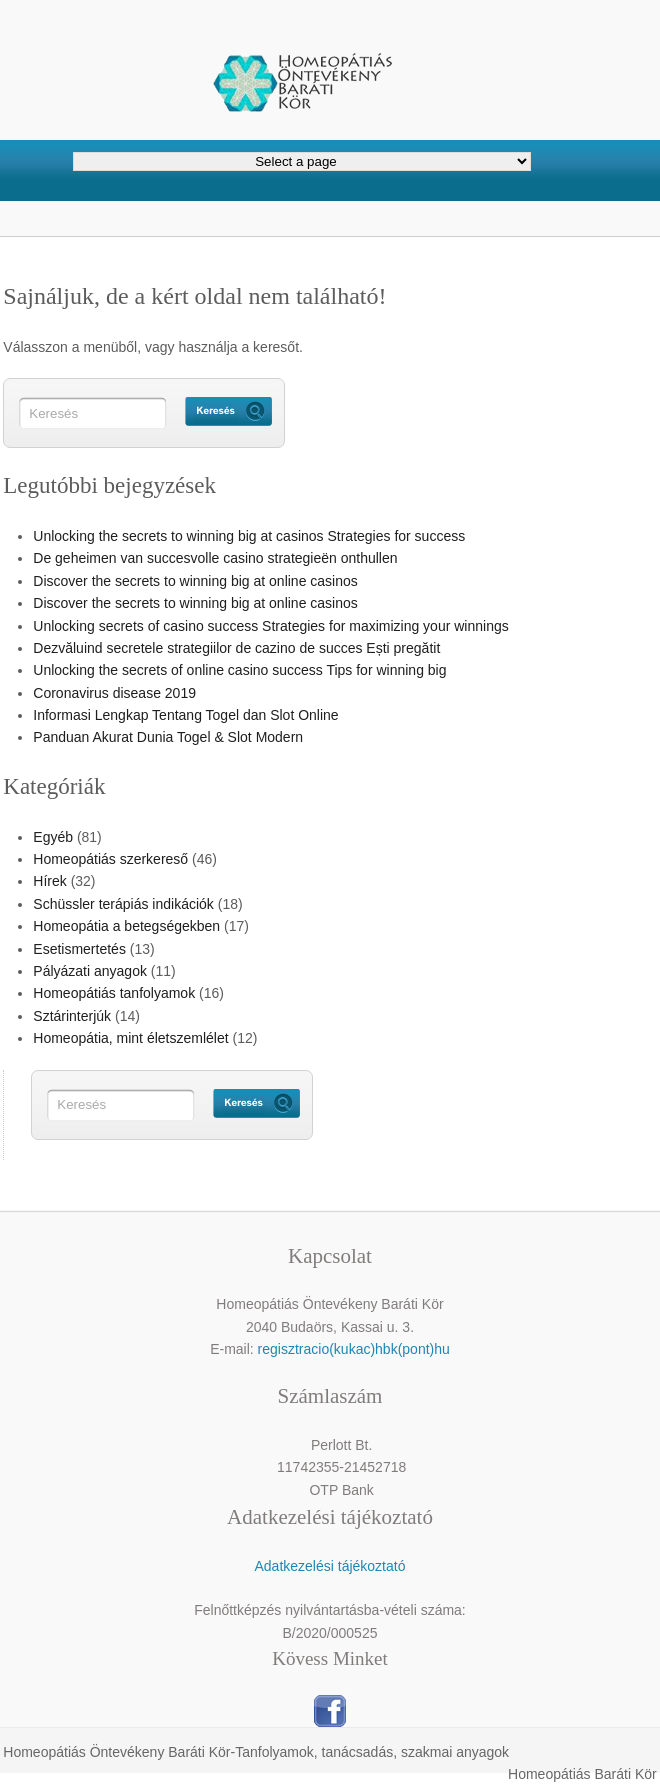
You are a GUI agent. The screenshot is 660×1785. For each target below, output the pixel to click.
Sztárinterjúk (72, 1016)
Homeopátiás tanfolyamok (114, 993)
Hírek (49, 881)
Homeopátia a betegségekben (126, 926)
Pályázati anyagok (90, 971)
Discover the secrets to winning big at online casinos (195, 581)
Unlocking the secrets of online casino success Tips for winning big (239, 670)
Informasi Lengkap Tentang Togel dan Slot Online (185, 715)
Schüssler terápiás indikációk (123, 904)
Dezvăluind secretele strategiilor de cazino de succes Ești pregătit (236, 648)
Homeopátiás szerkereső (110, 859)
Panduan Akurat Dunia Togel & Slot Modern (168, 737)
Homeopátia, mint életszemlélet (130, 1038)
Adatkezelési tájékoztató (329, 1566)
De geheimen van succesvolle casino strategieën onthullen (215, 558)
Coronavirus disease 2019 (114, 693)
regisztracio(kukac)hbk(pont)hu (354, 1349)
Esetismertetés (79, 949)
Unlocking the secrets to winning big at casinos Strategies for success (249, 536)
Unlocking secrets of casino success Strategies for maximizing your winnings (270, 626)
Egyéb (53, 837)
